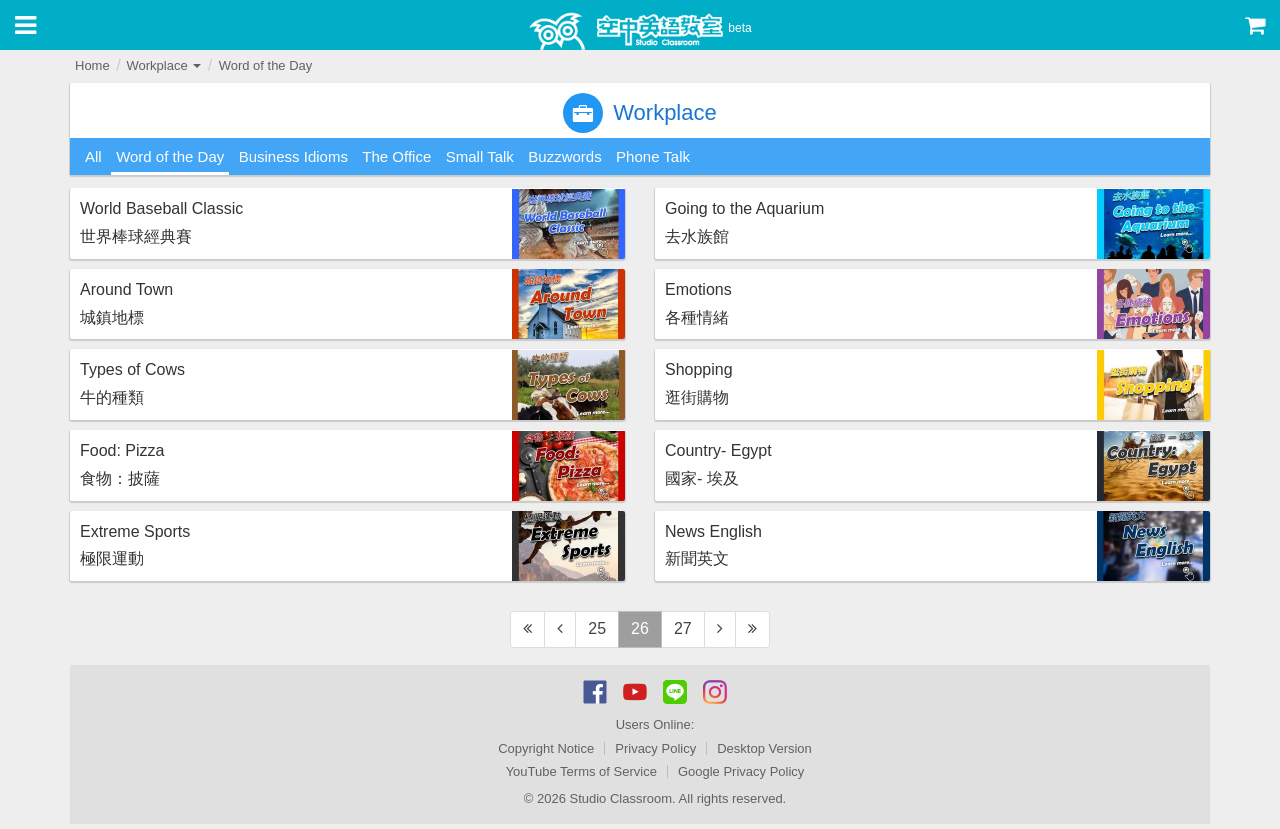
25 (597, 628)
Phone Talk (653, 156)
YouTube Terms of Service (581, 771)
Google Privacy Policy (741, 771)
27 (683, 628)
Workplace (163, 65)
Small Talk (480, 156)
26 (640, 628)
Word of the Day (266, 65)
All (93, 156)
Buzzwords (564, 156)
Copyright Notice (546, 748)
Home (92, 65)
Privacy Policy (655, 748)
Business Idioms (293, 156)
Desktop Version (764, 748)
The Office (396, 156)
